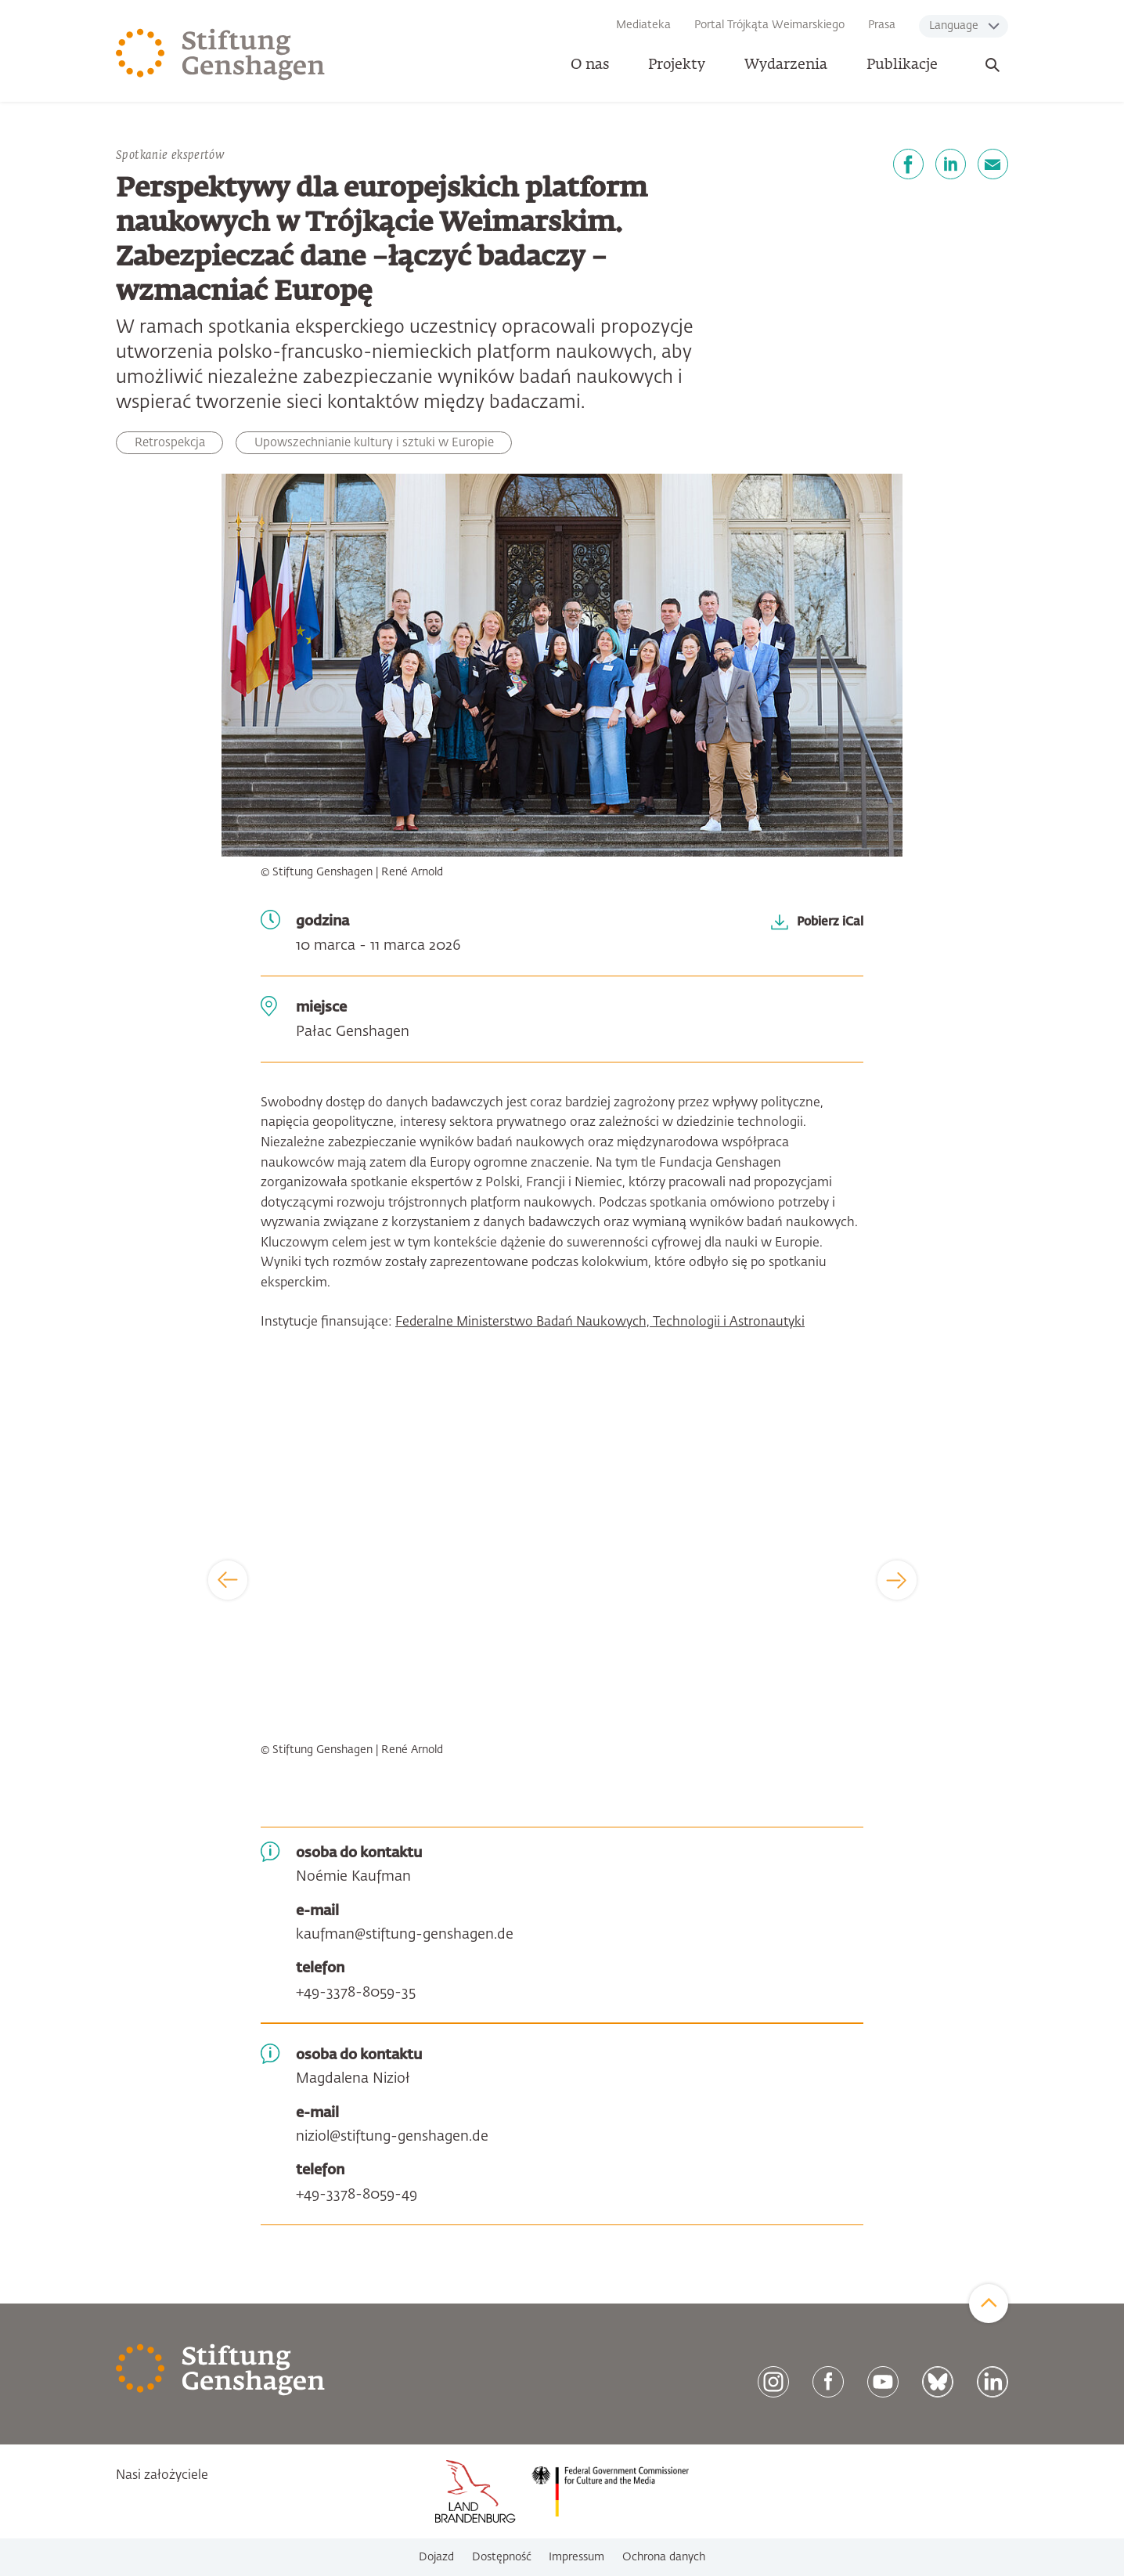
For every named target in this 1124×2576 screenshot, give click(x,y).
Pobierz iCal (830, 922)
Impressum (576, 2557)
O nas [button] (590, 65)
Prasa (881, 25)
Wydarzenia (785, 65)
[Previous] (227, 1580)
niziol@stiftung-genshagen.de (392, 2137)
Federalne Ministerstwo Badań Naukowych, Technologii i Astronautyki (600, 1322)
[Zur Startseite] (221, 55)
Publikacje (902, 65)
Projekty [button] (676, 65)
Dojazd (436, 2557)
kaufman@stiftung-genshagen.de (404, 1935)
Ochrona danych (663, 2557)
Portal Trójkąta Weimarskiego (769, 25)
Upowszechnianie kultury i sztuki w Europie (374, 443)
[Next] (897, 1580)
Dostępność (501, 2557)
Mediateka (643, 25)
